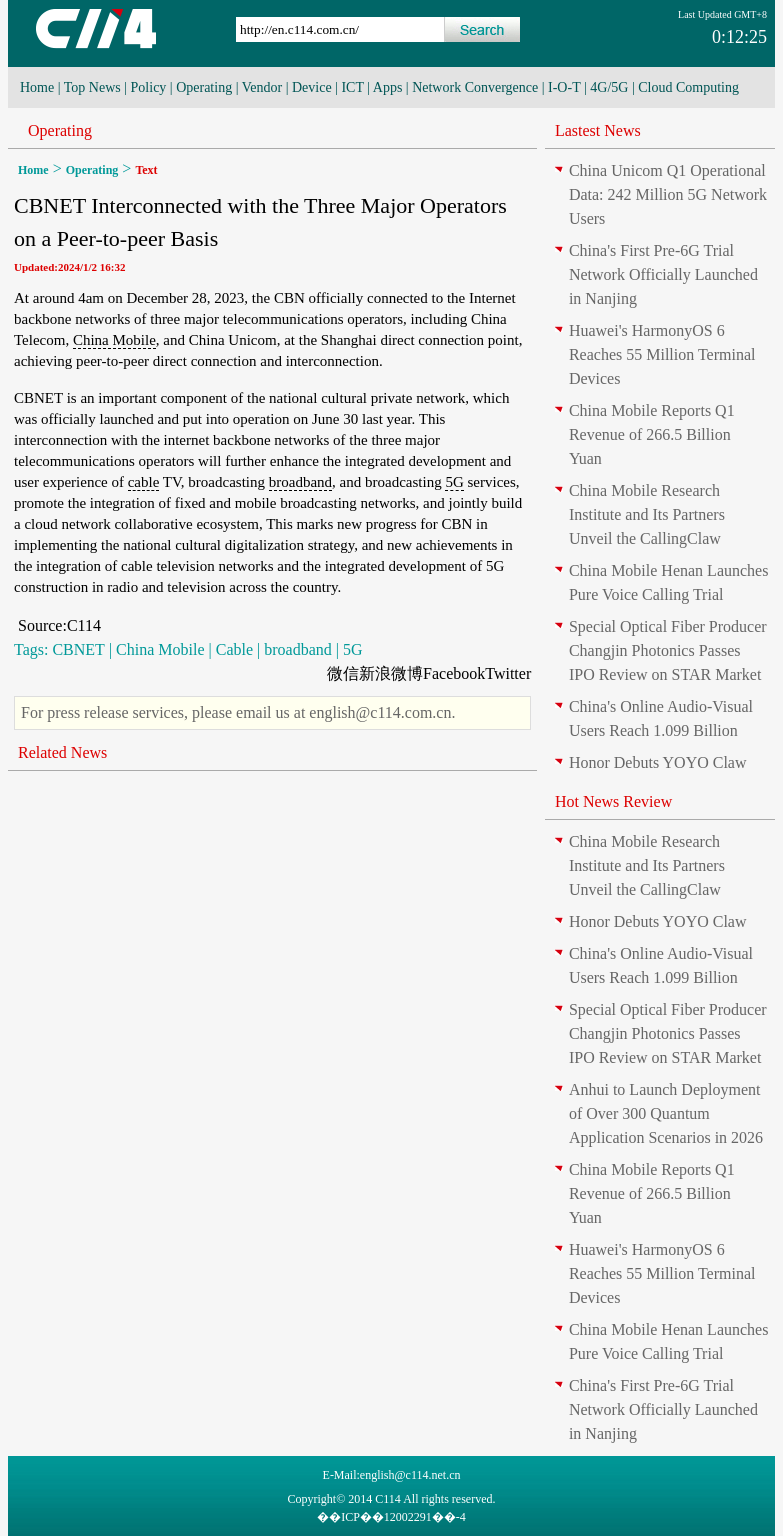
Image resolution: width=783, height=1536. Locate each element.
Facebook (454, 673)
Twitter (508, 673)
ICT (352, 87)
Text (146, 170)
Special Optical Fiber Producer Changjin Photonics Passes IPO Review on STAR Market (668, 650)
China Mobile (114, 340)
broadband (300, 482)
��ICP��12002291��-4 (391, 1517)
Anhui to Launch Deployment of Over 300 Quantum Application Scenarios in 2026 (666, 1113)
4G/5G (609, 87)
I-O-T (564, 87)
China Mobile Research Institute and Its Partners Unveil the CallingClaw (647, 514)
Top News (92, 87)
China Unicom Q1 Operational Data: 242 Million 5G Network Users (668, 194)
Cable (234, 649)
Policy (149, 87)
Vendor (262, 87)
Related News (62, 752)
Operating (204, 87)
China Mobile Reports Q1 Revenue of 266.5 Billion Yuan (652, 434)
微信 (343, 673)
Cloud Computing (688, 87)
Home (37, 87)
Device (312, 87)
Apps (388, 87)
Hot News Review (613, 801)
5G (454, 482)
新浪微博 (391, 673)
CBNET (78, 649)
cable (144, 482)
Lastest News (598, 130)
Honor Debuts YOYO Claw (658, 762)
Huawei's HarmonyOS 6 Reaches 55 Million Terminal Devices (662, 354)
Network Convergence (475, 87)
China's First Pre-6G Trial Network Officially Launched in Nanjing (663, 274)
